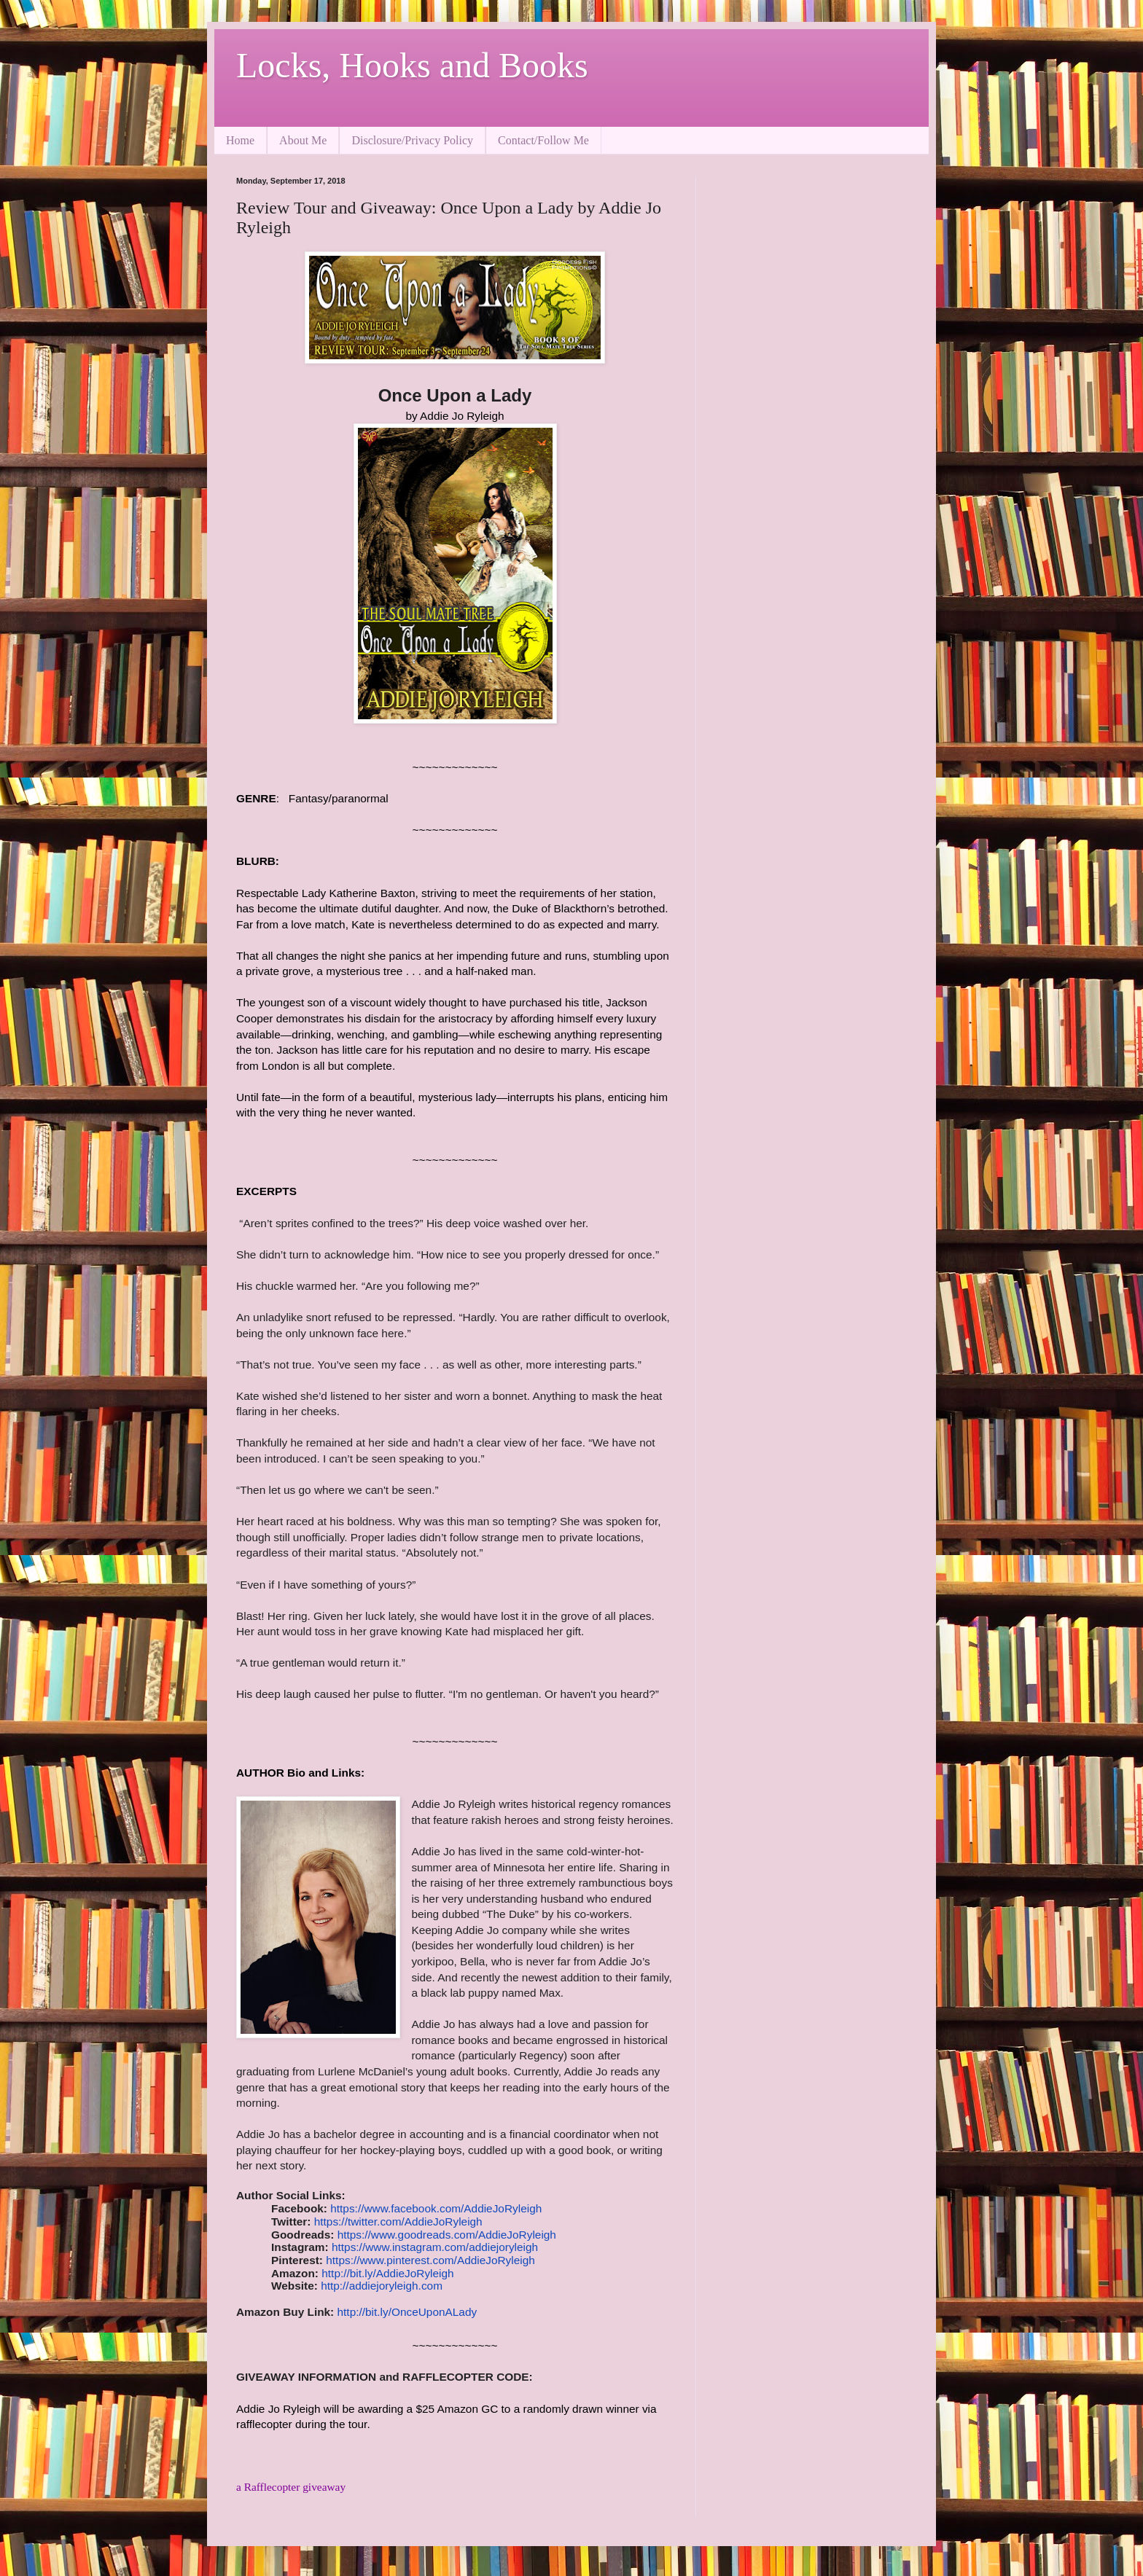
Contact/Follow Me (543, 140)
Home (240, 140)
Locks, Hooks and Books (412, 65)
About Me (303, 140)
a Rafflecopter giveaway (291, 2487)
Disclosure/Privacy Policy (412, 140)
